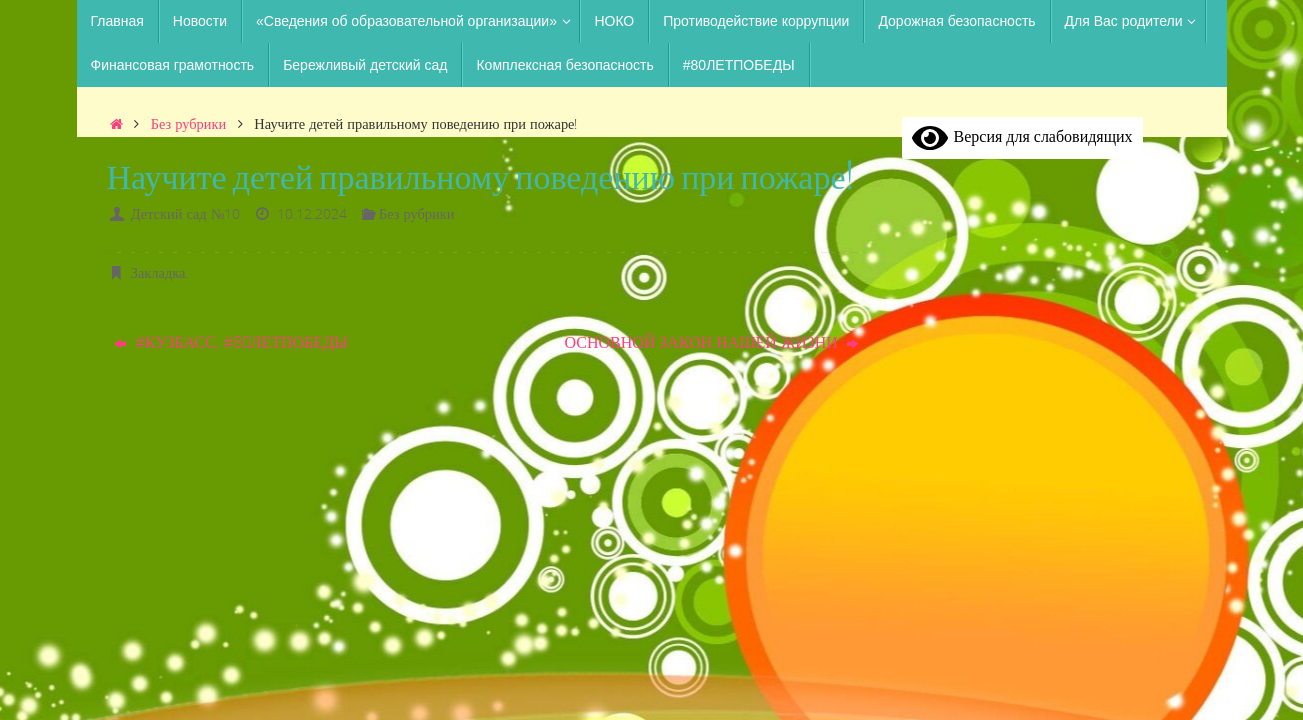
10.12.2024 (312, 213)
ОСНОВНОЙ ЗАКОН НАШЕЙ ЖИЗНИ (711, 342)
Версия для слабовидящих (1022, 136)
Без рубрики (188, 123)
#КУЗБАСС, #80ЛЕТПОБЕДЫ (231, 342)
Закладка (158, 272)
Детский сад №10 (186, 213)
